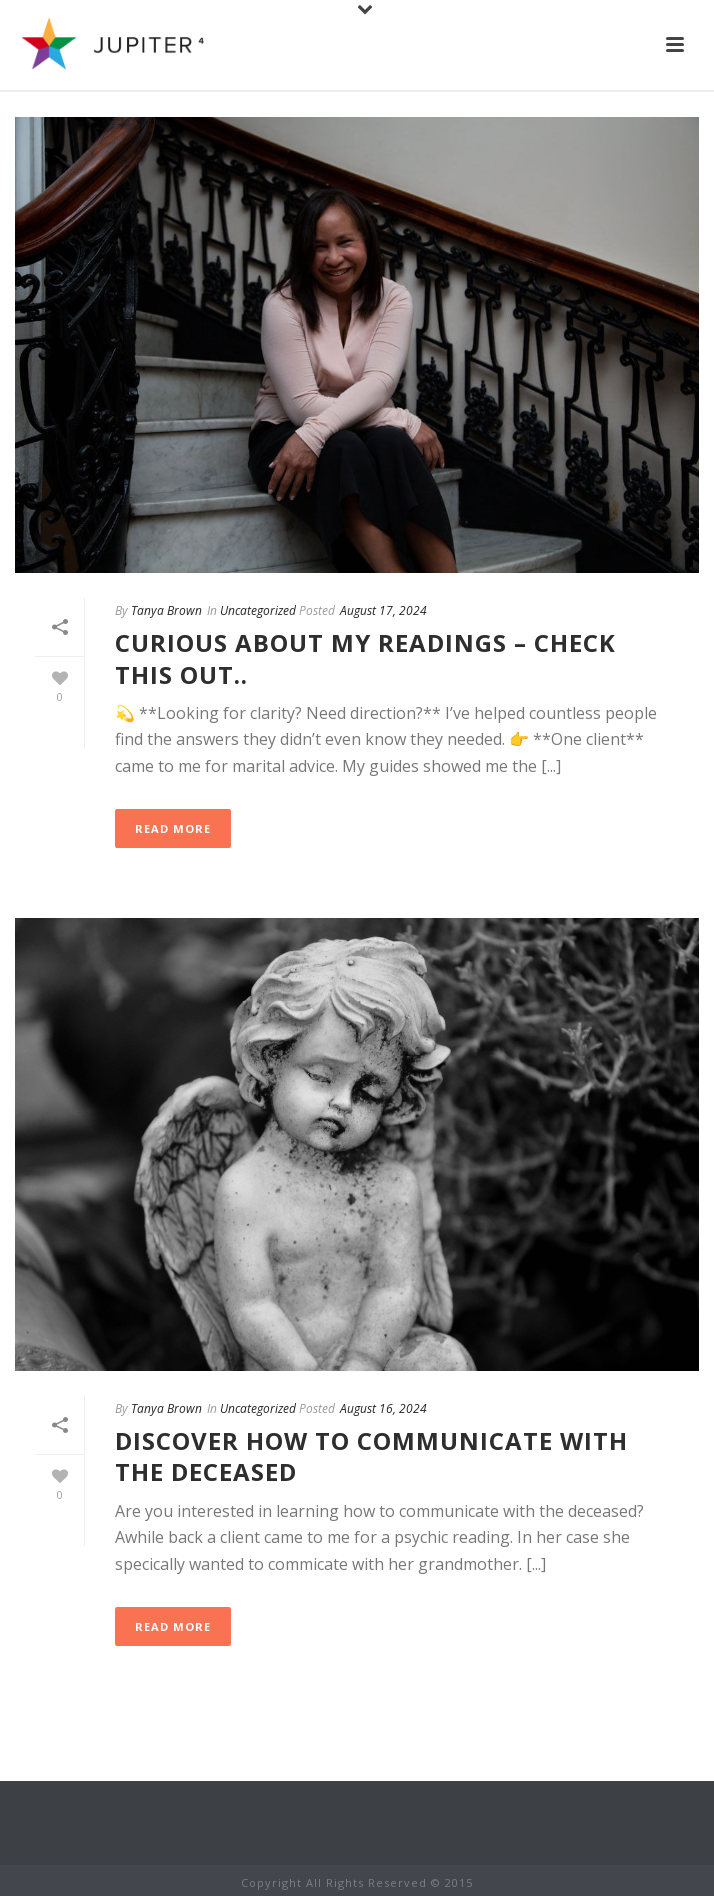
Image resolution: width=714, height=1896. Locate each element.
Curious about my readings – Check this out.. (365, 658)
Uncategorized (258, 610)
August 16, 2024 (383, 1408)
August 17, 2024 (383, 610)
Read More (173, 828)
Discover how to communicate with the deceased (371, 1456)
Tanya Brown (166, 610)
